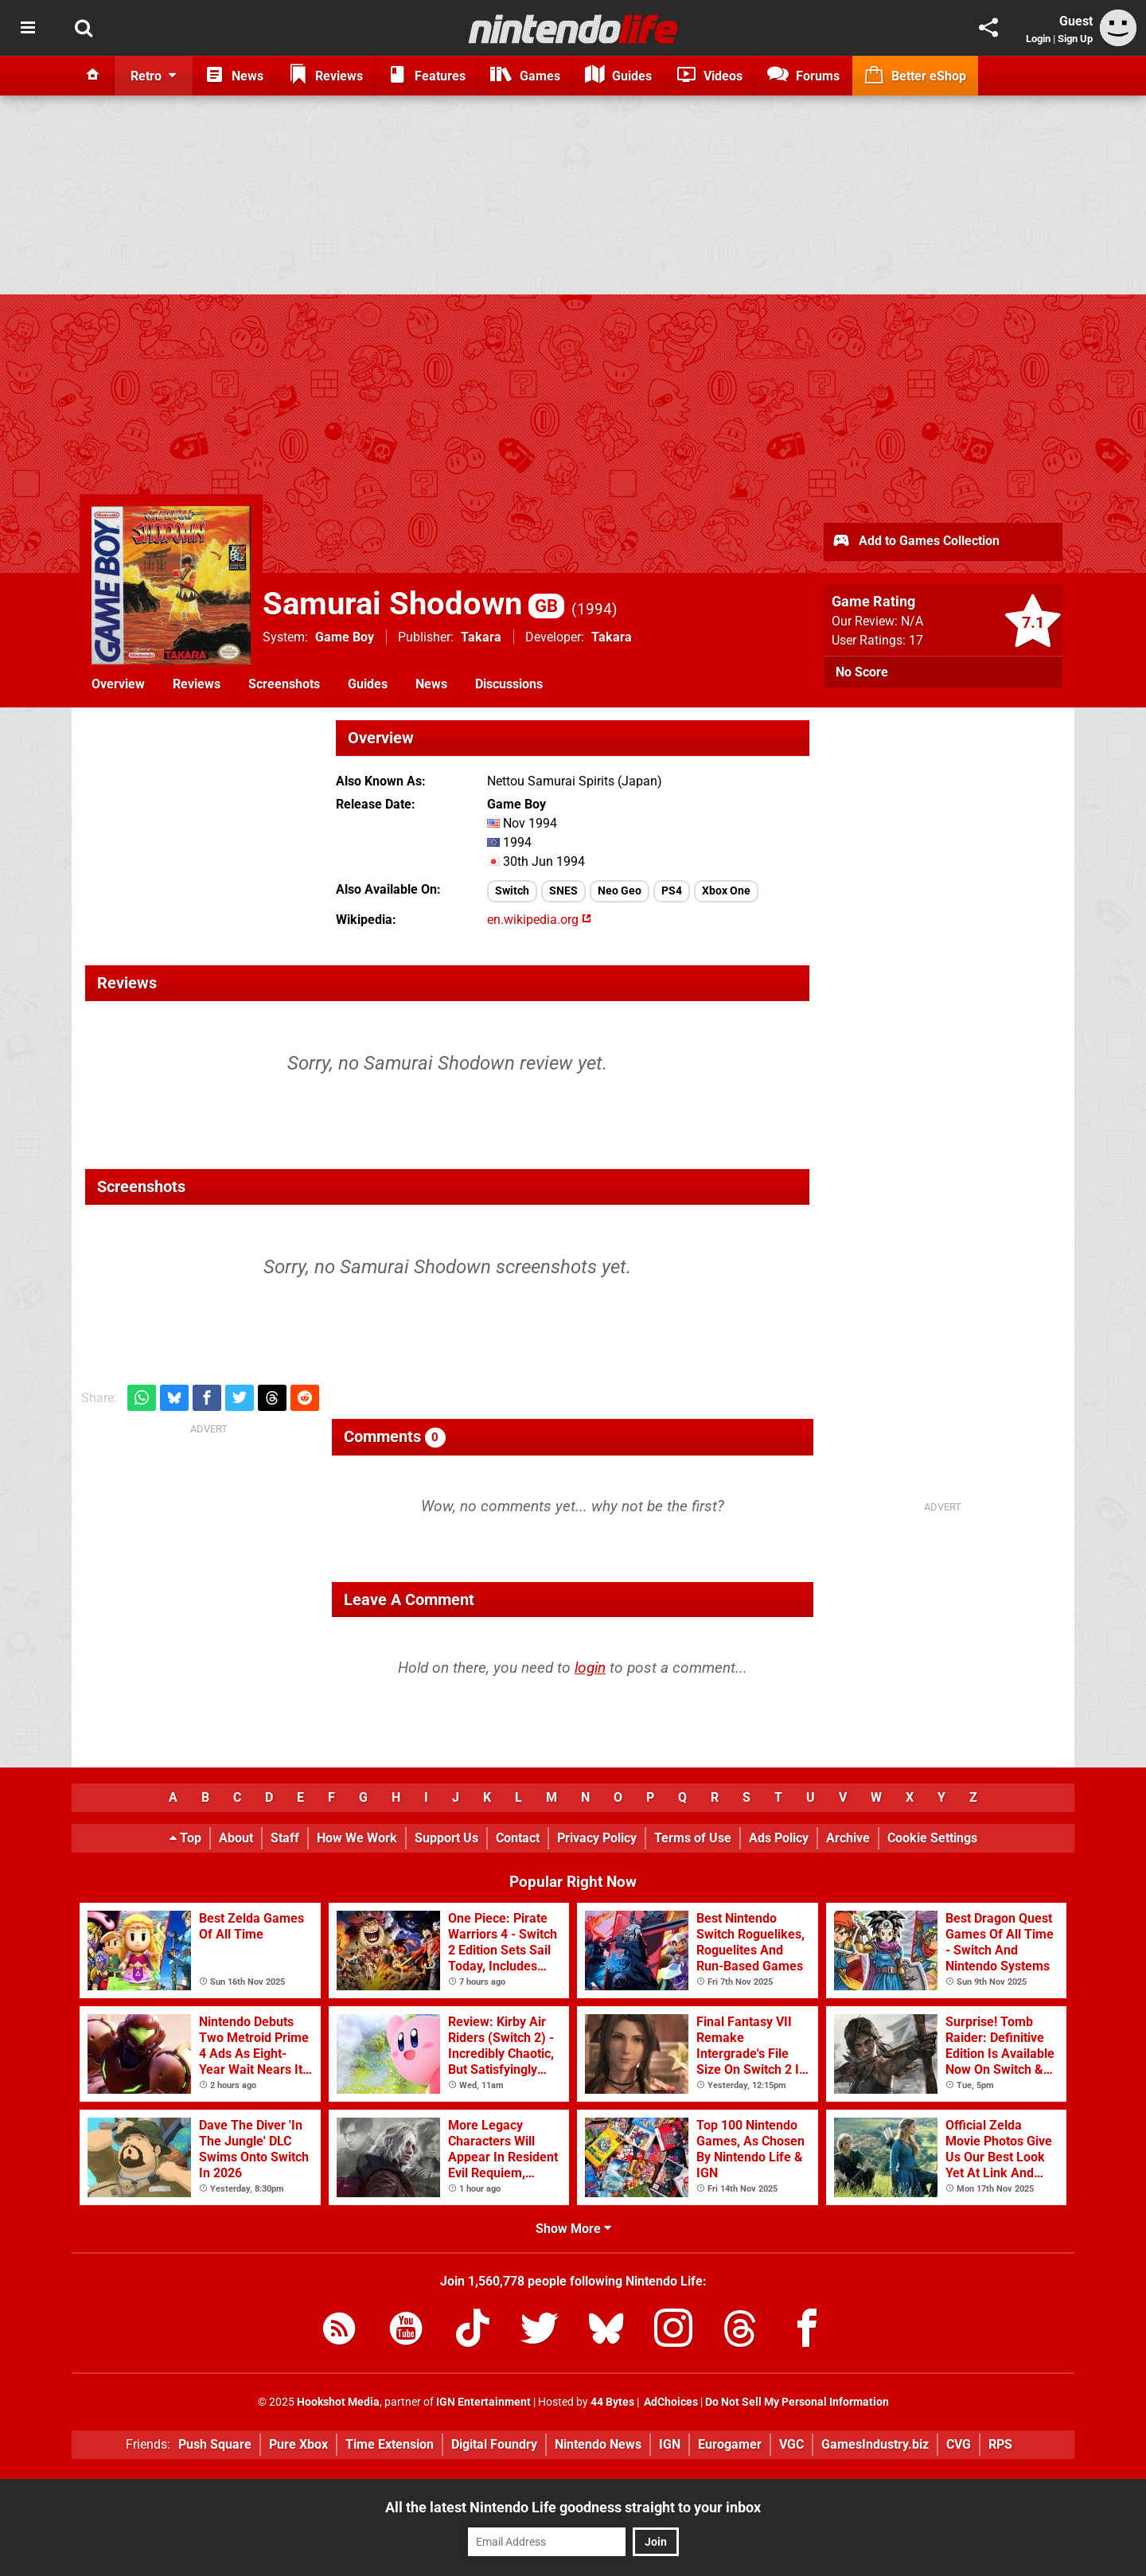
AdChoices (669, 2402)
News (431, 684)
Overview (118, 684)
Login (1038, 39)
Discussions (509, 684)
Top (185, 1837)
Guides (368, 684)
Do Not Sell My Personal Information (797, 2402)
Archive (848, 1837)
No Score (862, 672)
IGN (669, 2444)
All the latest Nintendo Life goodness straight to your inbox (573, 2507)
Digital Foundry (494, 2444)
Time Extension (389, 2444)
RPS (1000, 2444)
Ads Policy (779, 1837)
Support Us (446, 1837)
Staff (285, 1837)
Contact (518, 1837)
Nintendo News (598, 2444)
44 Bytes (612, 2402)
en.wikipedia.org (539, 919)
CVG (958, 2444)
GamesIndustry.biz (875, 2444)
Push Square (214, 2444)
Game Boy (344, 637)
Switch (512, 891)
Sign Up (1075, 39)
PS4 (671, 891)
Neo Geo (619, 891)
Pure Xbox (298, 2444)
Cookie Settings (932, 1837)
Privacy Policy (597, 1837)
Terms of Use (692, 1837)
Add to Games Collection (916, 542)
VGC (791, 2444)
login (590, 1667)
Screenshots (284, 684)
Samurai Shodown (413, 603)
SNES (563, 891)
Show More (573, 2228)
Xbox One (726, 891)
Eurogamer (730, 2444)
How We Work (357, 1837)
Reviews (196, 684)
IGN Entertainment (483, 2402)
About (236, 1837)
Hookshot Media (338, 2402)
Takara (481, 637)
